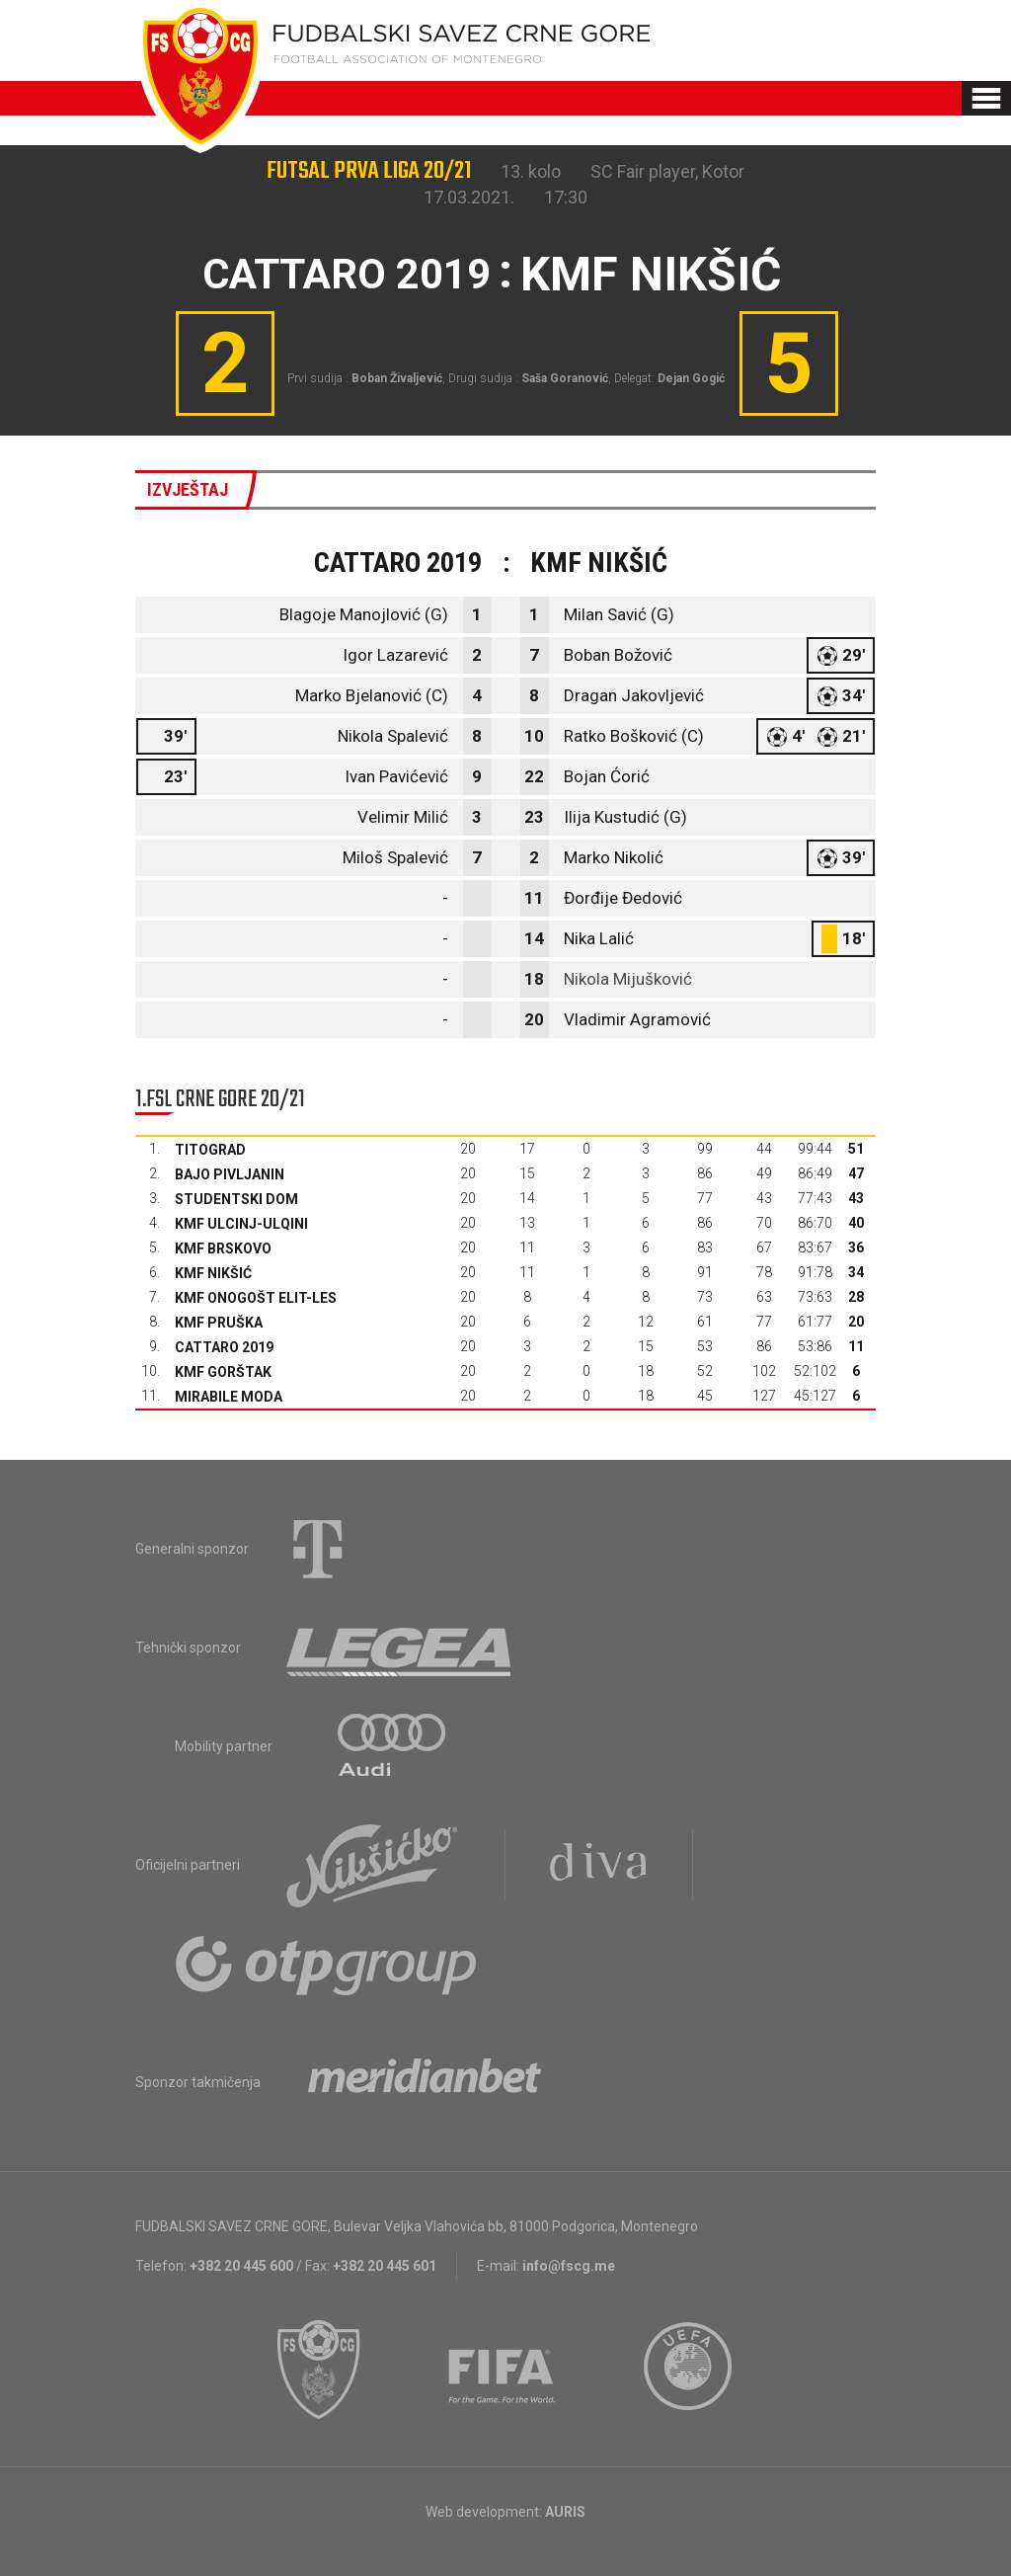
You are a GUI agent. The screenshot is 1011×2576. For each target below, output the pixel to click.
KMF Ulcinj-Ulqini (241, 1224)
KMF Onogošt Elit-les (256, 1298)
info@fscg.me (568, 2266)
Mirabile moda (228, 1397)
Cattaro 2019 (224, 1347)
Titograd (210, 1150)
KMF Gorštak (223, 1372)
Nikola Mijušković (628, 979)
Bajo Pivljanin (229, 1174)
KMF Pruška (219, 1322)
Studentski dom (236, 1199)
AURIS (565, 2512)
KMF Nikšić (213, 1273)
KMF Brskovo (223, 1248)
